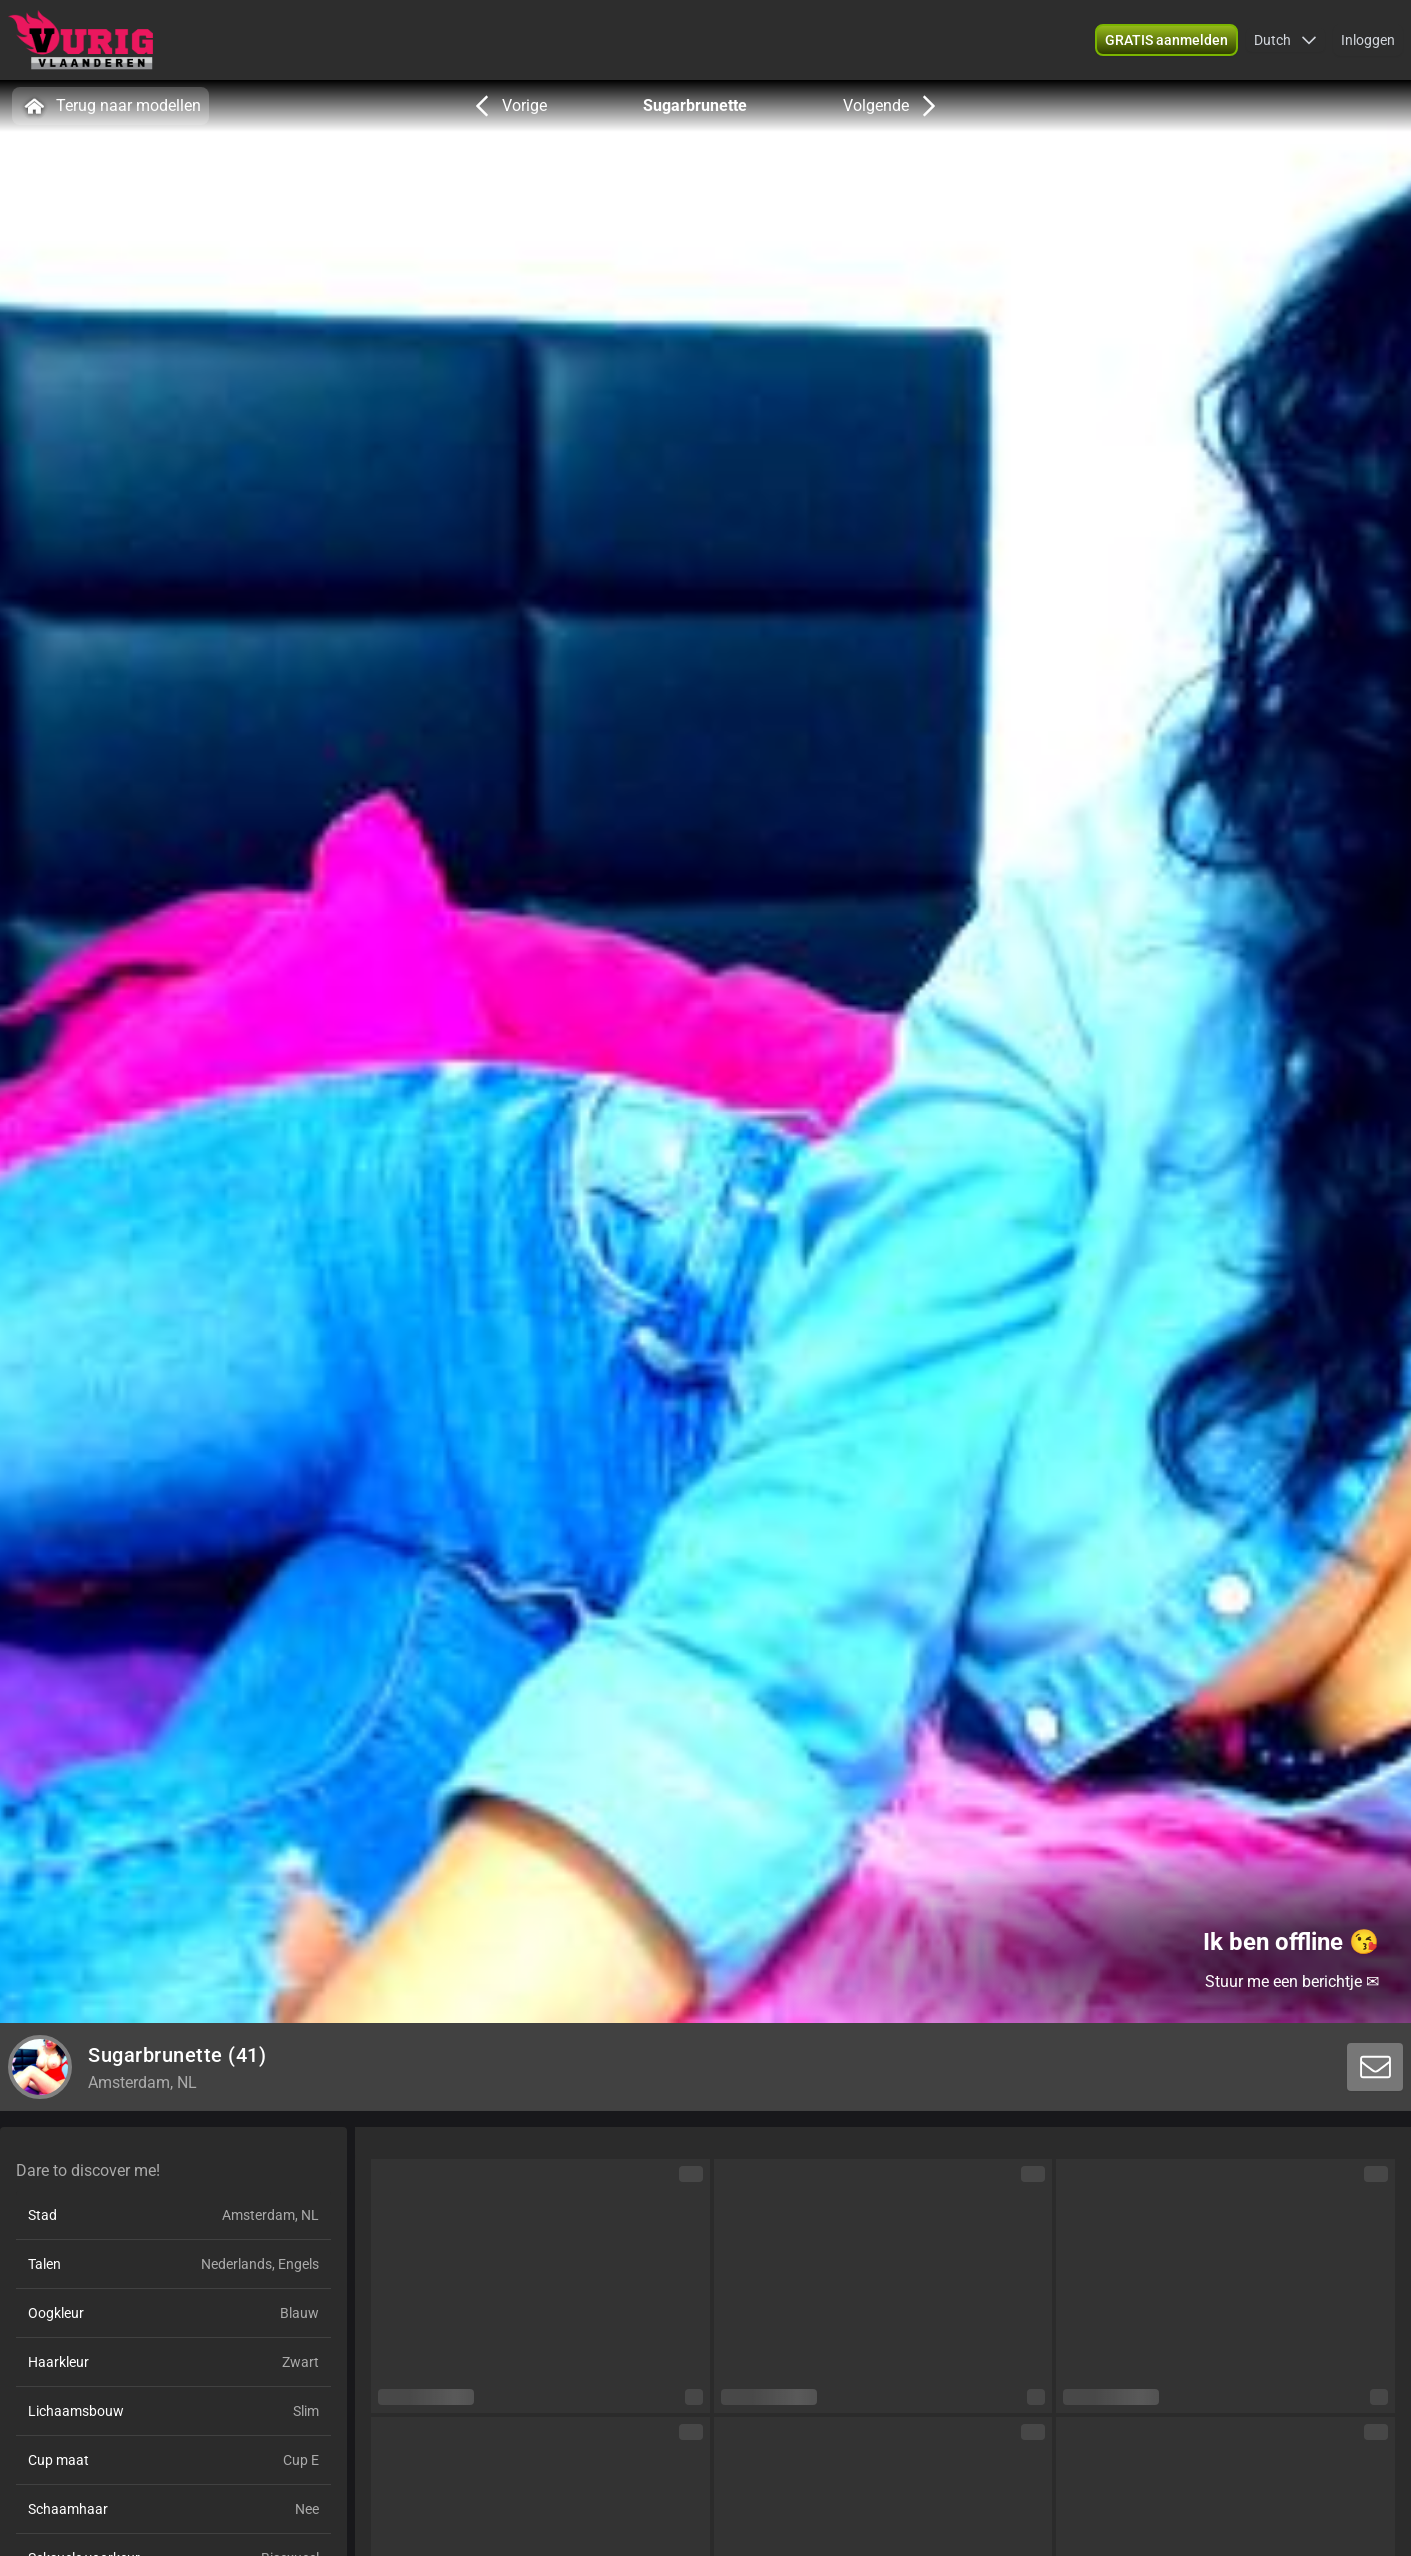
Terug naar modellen (110, 106)
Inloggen (1368, 40)
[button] (1285, 40)
